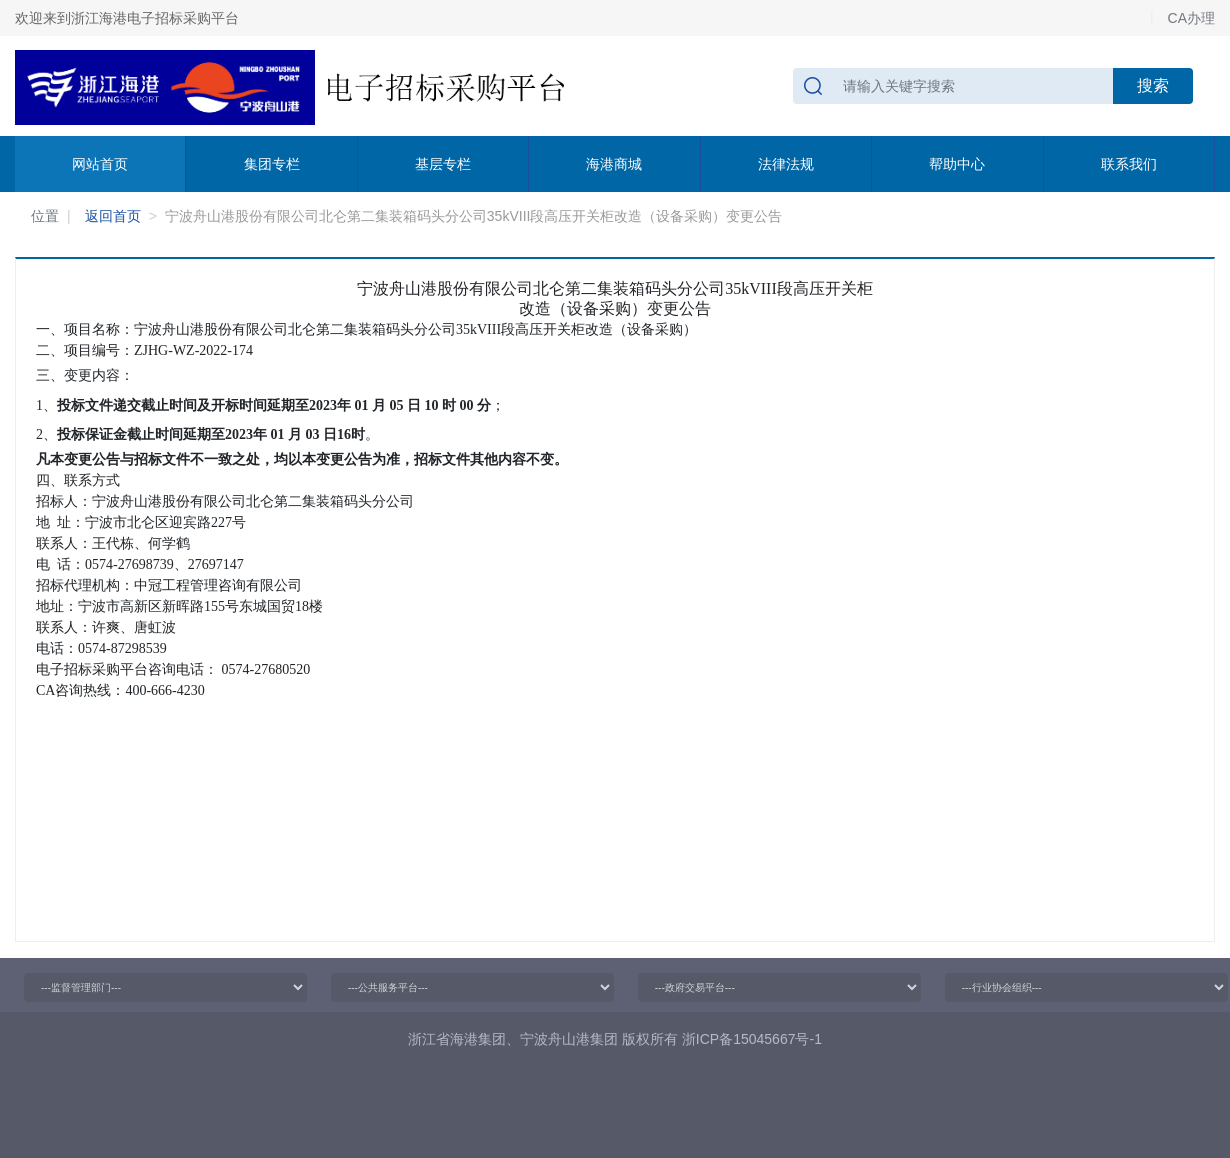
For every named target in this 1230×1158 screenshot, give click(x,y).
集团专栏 (272, 164)
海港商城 (614, 164)
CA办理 (1191, 18)
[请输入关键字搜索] (953, 86)
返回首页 (113, 216)
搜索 (1153, 85)
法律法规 (786, 164)
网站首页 (100, 164)
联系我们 (1129, 164)
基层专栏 (443, 164)
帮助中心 (957, 164)
